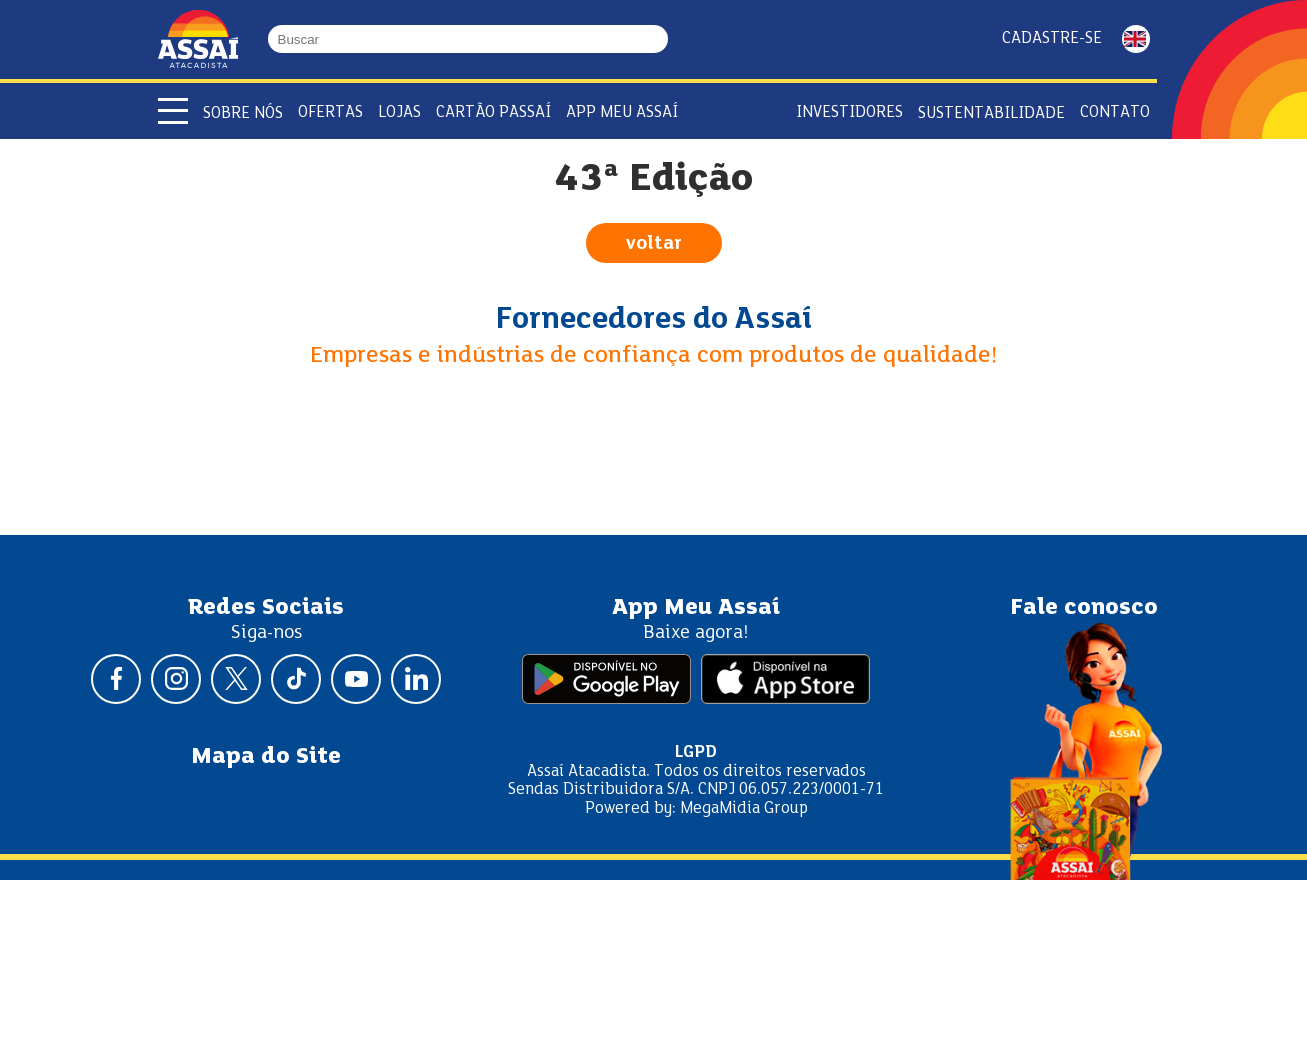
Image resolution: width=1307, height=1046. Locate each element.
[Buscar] (659, 39)
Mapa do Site (266, 757)
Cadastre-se (1052, 38)
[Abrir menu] (173, 111)
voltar (654, 244)
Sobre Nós (243, 113)
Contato (1115, 112)
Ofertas (330, 112)
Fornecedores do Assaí (654, 320)
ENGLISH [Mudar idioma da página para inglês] (1136, 39)
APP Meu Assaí (622, 112)
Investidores (849, 112)
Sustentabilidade (991, 113)
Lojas (399, 112)
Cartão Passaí (493, 112)
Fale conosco (1084, 608)
